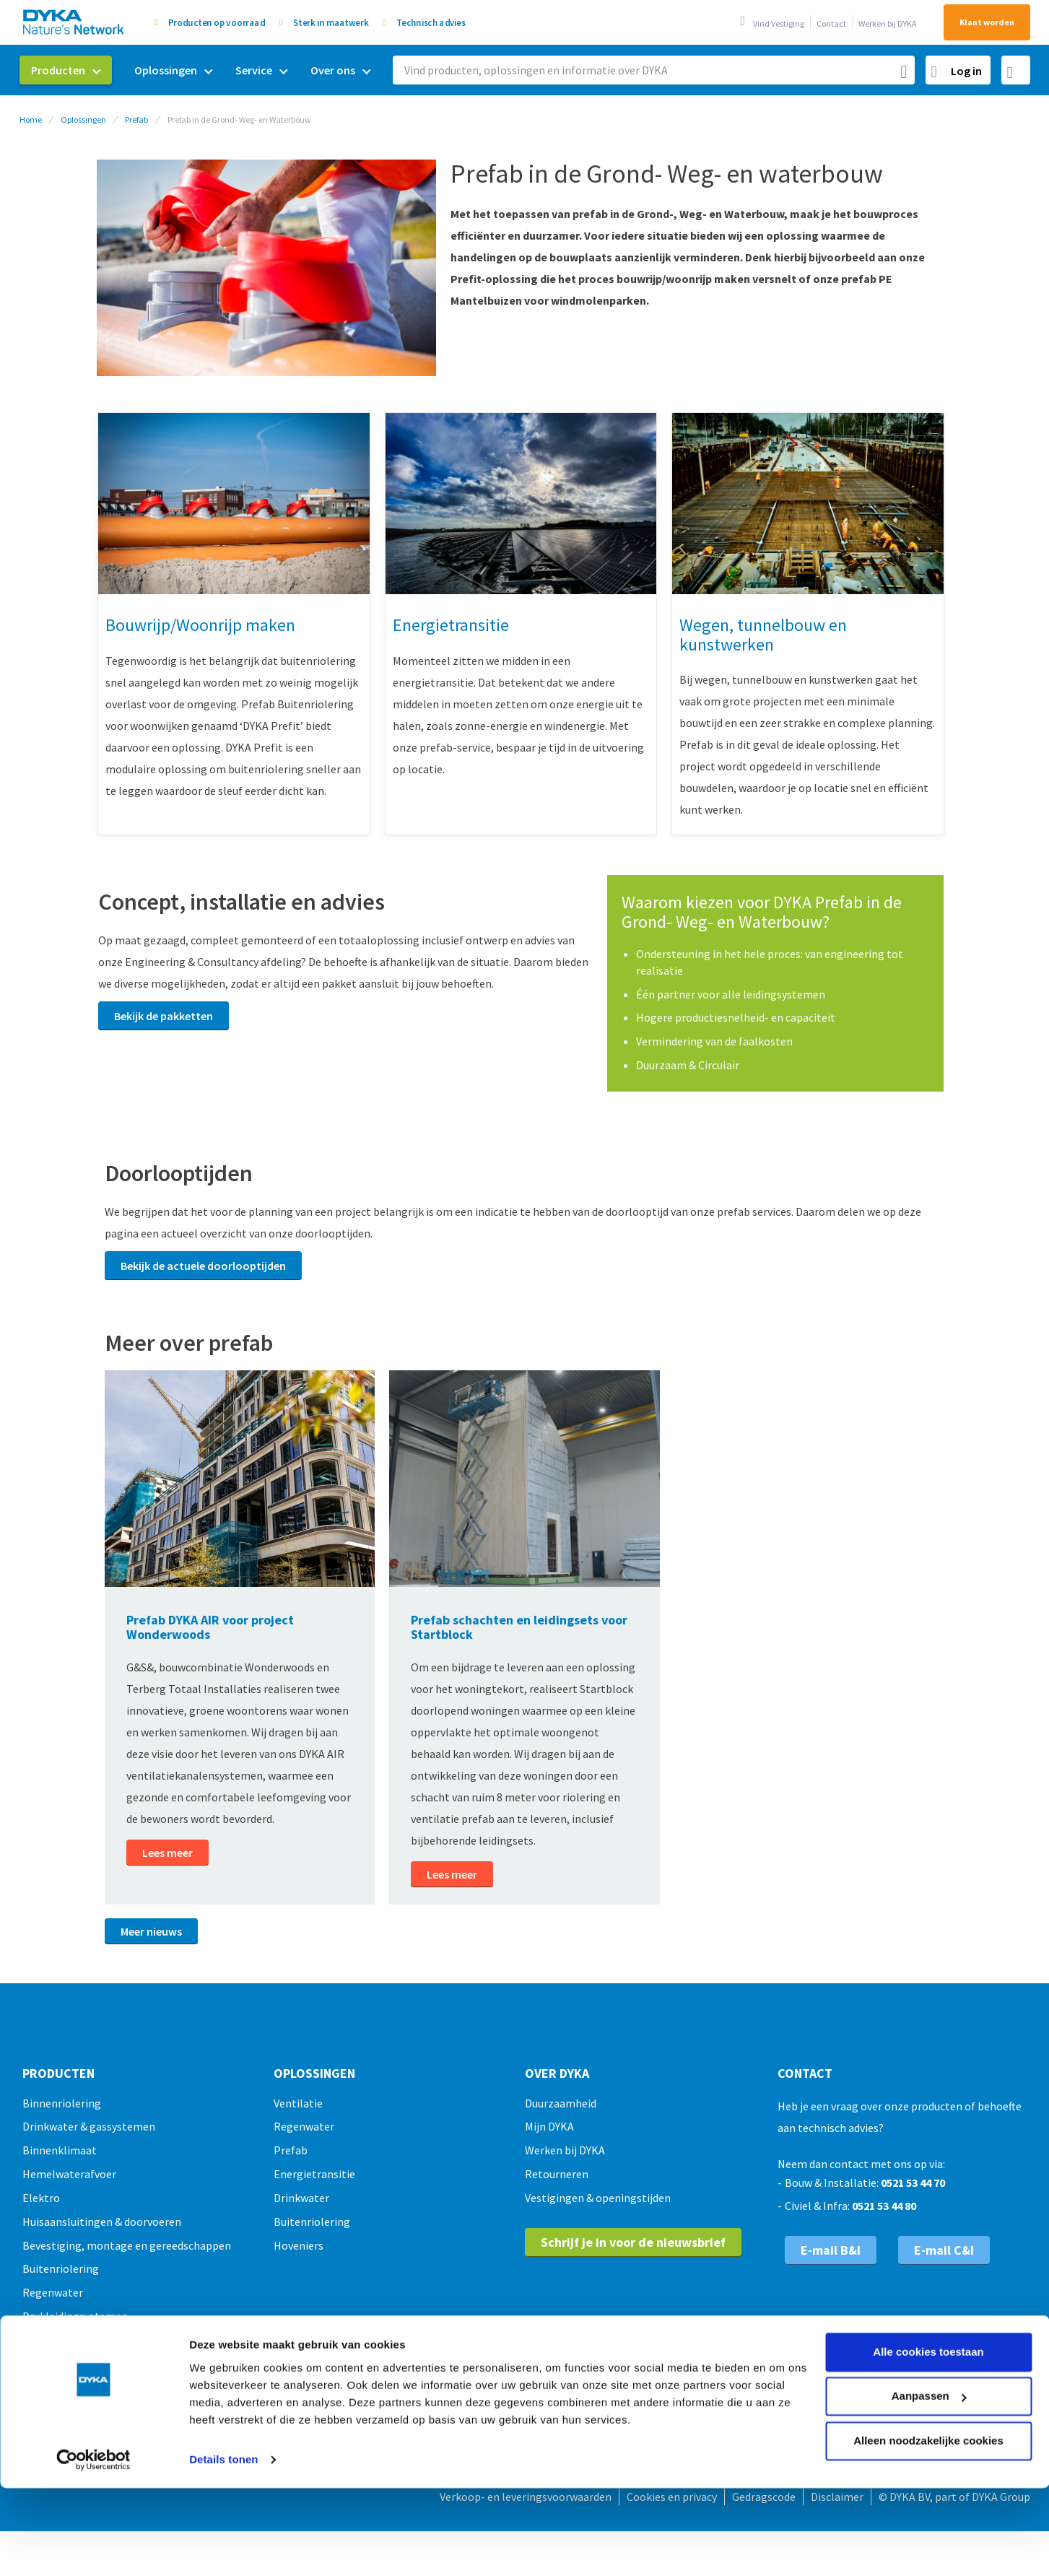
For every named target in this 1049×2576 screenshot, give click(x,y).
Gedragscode (764, 2496)
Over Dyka (557, 2073)
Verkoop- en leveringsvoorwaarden (525, 2496)
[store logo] (74, 22)
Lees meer (167, 1852)
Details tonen (223, 2375)
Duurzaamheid (560, 2103)
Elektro (41, 2197)
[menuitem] (65, 70)
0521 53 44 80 (884, 2205)
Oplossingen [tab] (314, 2073)
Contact (831, 23)
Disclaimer (837, 2496)
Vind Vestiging (778, 23)
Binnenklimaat (59, 2150)
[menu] (200, 70)
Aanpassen (929, 2311)
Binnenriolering (61, 2103)
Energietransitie (314, 2174)
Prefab (136, 119)
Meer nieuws (151, 1931)
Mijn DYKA (549, 2126)
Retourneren (556, 2174)
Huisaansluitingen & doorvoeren (101, 2221)
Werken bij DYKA (887, 23)
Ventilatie (298, 2103)
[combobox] (654, 70)
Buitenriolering (312, 2221)
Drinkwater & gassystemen (88, 2126)
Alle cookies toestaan (928, 2267)
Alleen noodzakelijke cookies (928, 2356)
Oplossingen (83, 119)
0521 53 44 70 (913, 2182)
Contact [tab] (805, 2073)
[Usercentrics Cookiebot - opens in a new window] (93, 2375)
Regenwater (304, 2126)
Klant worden (986, 22)
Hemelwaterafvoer (69, 2174)
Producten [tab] (58, 2073)
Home (30, 119)
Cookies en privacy (672, 2496)
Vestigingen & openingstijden (598, 2197)
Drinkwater (301, 2197)
